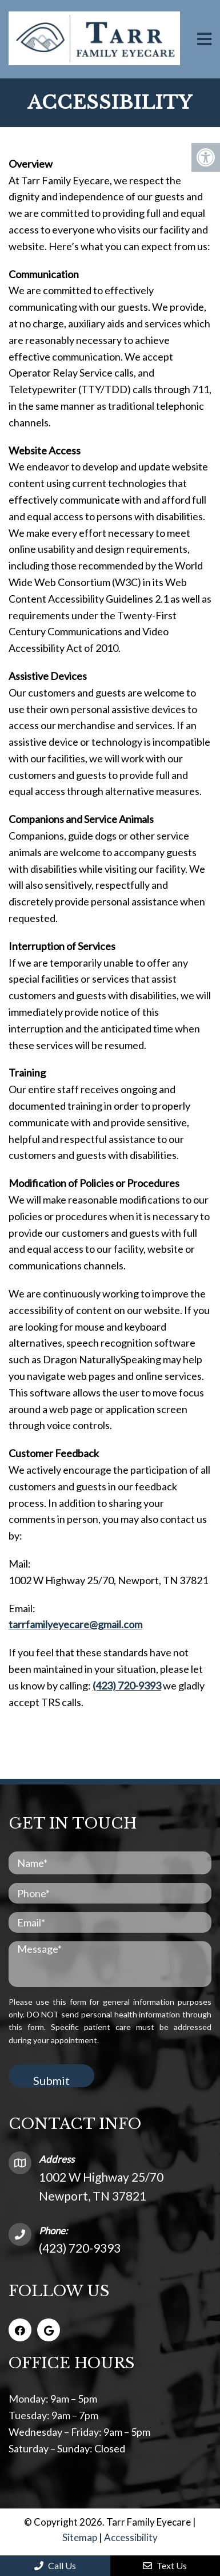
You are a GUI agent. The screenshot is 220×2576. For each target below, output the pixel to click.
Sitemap (79, 2537)
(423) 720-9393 (127, 1685)
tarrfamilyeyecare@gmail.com (75, 1624)
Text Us (165, 2565)
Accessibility (131, 2537)
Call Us (55, 2565)
